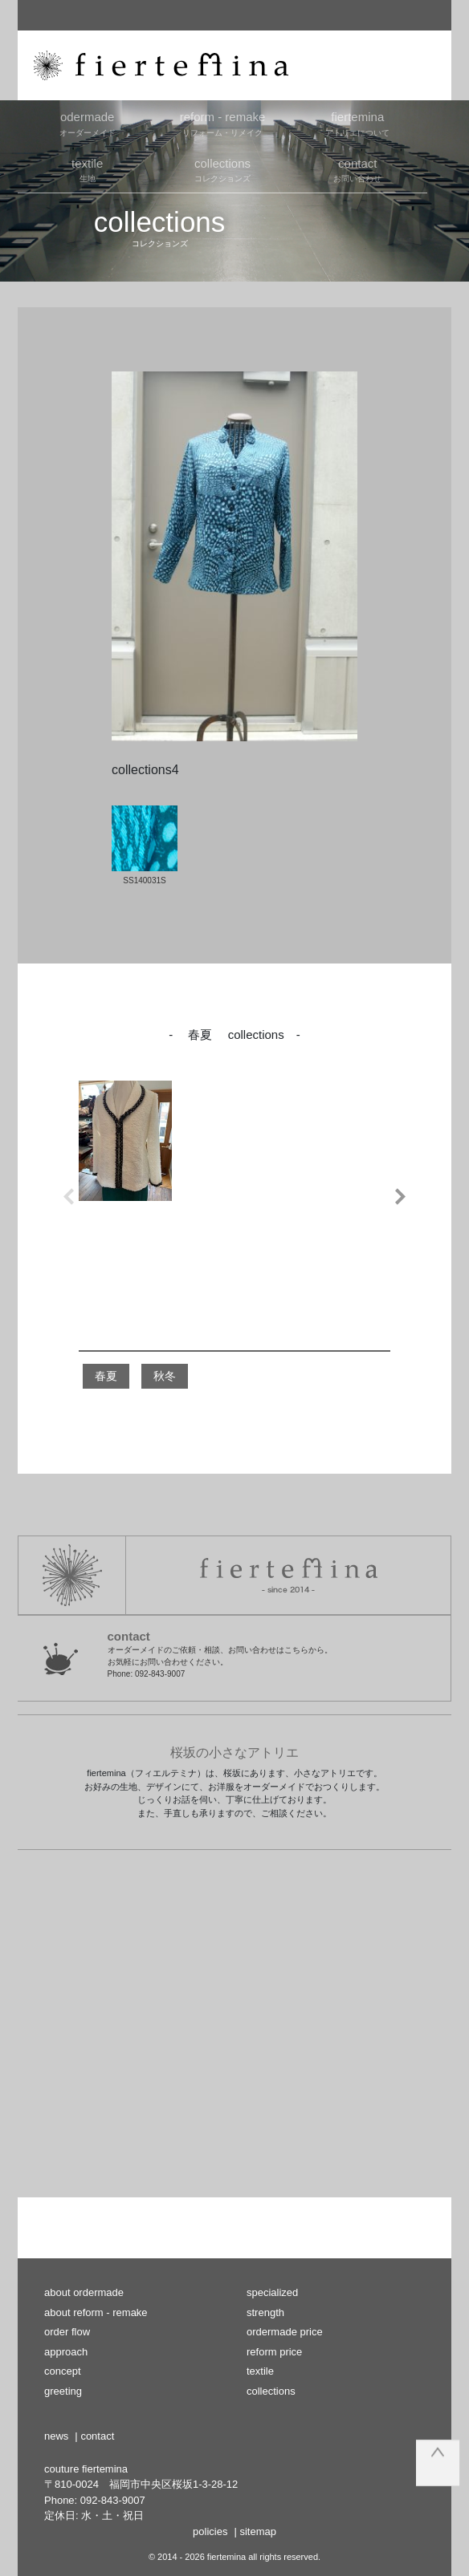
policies (210, 2531)
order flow (67, 2332)
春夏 (106, 1375)
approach (66, 2352)
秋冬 (164, 1375)
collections (271, 2391)
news (56, 2436)
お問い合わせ (357, 169)
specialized (272, 2292)
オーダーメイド (87, 122)
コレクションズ (222, 169)
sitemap (257, 2531)
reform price (274, 2352)
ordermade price (285, 2332)
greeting (63, 2391)
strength (265, 2312)
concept (62, 2371)
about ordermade (84, 2292)
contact (97, 2436)
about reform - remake (96, 2312)
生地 (87, 169)
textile (260, 2371)
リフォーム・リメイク (222, 122)
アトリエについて (357, 122)
